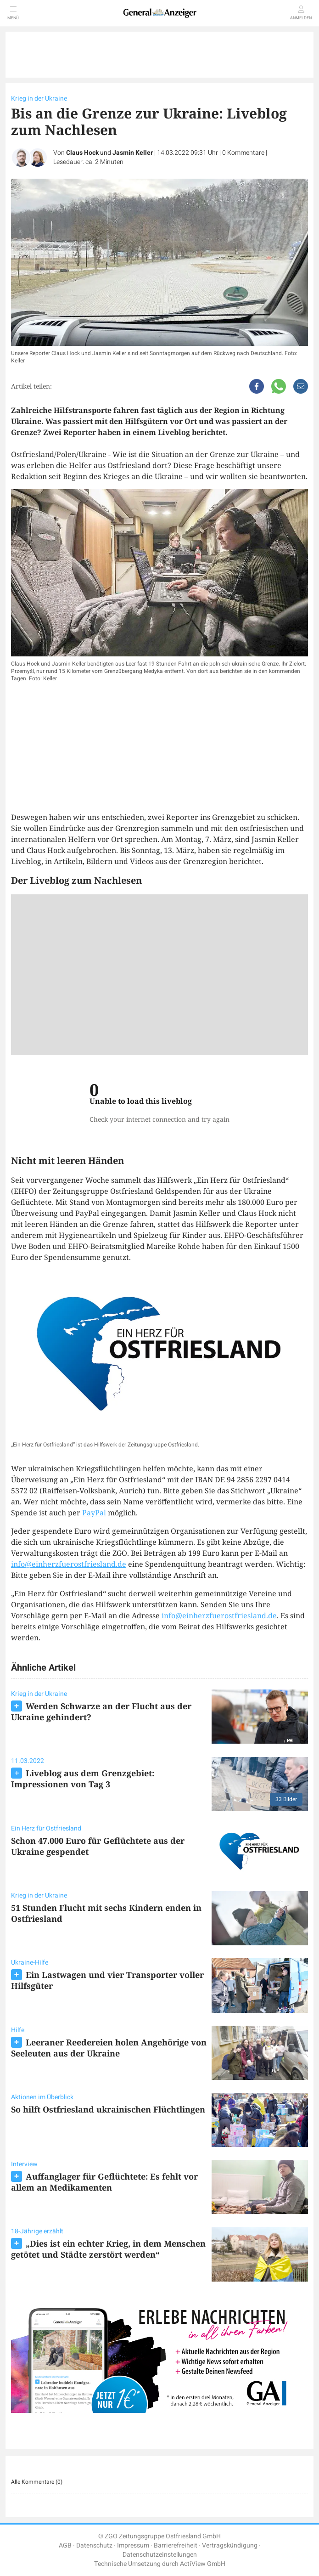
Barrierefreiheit (175, 2545)
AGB (65, 2545)
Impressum (133, 2545)
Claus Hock (82, 153)
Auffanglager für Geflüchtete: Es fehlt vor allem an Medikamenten (104, 2182)
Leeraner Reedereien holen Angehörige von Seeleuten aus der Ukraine (109, 2048)
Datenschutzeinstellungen (160, 2554)
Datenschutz (94, 2545)
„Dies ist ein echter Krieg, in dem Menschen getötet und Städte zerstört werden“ (108, 2249)
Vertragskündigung (229, 2545)
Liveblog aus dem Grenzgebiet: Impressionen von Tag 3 (82, 1779)
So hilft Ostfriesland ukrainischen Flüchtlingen (108, 2109)
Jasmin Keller (132, 153)
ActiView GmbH (202, 2564)
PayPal (94, 1513)
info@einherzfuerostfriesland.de (68, 1564)
